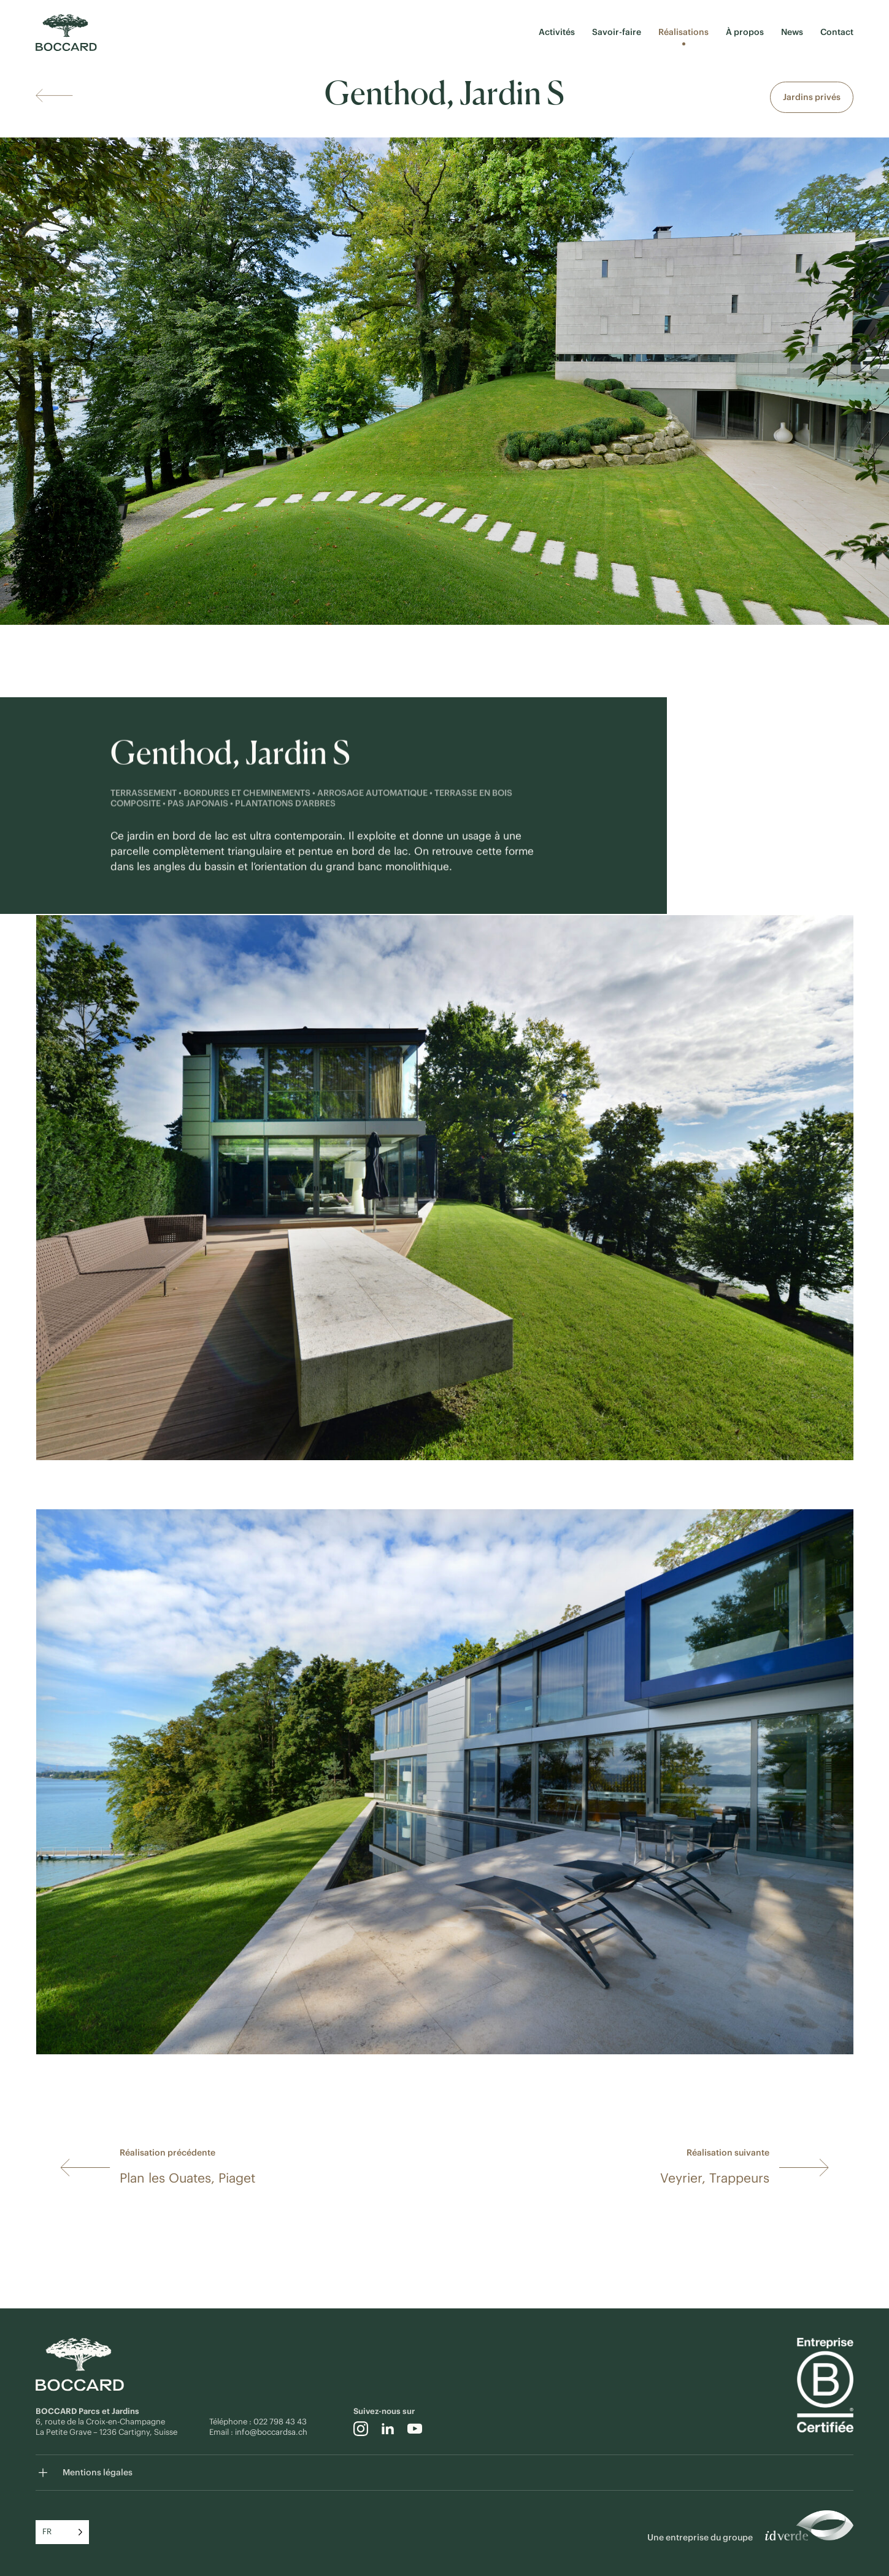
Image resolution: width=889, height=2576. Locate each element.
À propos (745, 31)
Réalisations (683, 31)
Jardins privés (812, 96)
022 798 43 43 (281, 2421)
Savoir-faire (616, 31)
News (792, 31)
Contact (836, 31)
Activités (557, 31)
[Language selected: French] (62, 2532)
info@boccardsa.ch (271, 2432)
